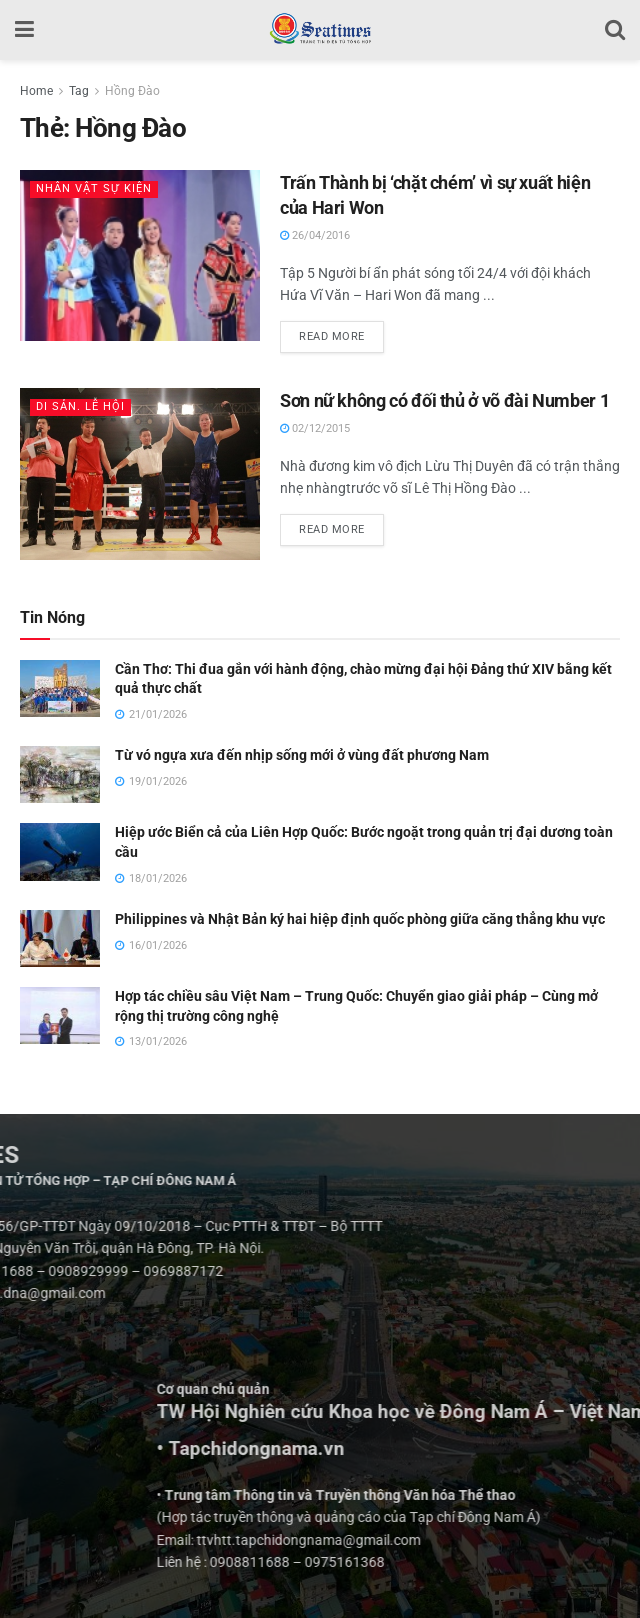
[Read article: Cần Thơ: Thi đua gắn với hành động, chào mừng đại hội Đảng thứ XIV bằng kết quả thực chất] (60, 688)
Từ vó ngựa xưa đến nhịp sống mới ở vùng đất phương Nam (302, 755)
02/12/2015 (315, 428)
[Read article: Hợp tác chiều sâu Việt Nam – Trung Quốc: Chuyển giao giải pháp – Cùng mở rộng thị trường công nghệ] (60, 1015)
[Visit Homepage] (319, 30)
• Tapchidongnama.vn (480, 1449)
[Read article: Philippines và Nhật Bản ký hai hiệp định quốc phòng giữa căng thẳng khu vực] (60, 938)
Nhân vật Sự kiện (94, 188)
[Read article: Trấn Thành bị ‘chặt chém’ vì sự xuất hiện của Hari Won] (140, 256)
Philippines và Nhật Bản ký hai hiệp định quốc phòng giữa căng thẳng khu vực (360, 919)
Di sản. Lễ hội (80, 406)
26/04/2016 (315, 235)
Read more (341, 332)
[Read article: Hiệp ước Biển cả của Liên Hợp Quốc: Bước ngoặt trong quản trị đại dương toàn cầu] (60, 851)
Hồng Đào (132, 91)
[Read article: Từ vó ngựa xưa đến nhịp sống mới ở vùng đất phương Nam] (60, 774)
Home (36, 91)
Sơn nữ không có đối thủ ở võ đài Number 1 (444, 400)
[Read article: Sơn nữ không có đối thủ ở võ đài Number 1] (140, 474)
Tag (79, 91)
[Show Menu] (24, 30)
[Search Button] (615, 30)
